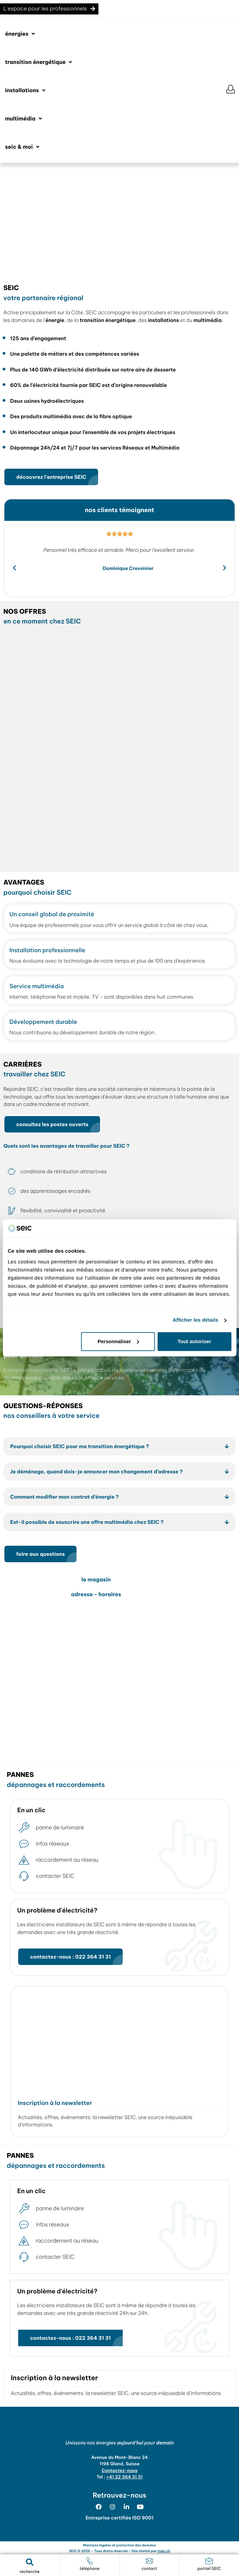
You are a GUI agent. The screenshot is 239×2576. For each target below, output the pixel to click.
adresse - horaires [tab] (96, 1594)
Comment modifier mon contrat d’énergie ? (64, 1497)
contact (149, 2568)
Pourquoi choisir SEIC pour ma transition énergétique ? (79, 1446)
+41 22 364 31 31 (124, 2477)
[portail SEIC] (209, 2561)
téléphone (89, 2568)
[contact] (149, 2561)
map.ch (163, 2551)
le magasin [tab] (96, 1579)
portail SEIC (209, 2568)
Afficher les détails (195, 1320)
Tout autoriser (194, 1341)
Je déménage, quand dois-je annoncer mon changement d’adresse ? (96, 1471)
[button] (20, 34)
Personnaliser (118, 1341)
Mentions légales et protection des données (119, 2545)
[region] (119, 220)
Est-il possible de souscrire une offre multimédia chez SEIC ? (86, 1522)
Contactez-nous (119, 2470)
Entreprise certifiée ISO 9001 (120, 2518)
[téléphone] (90, 2561)
